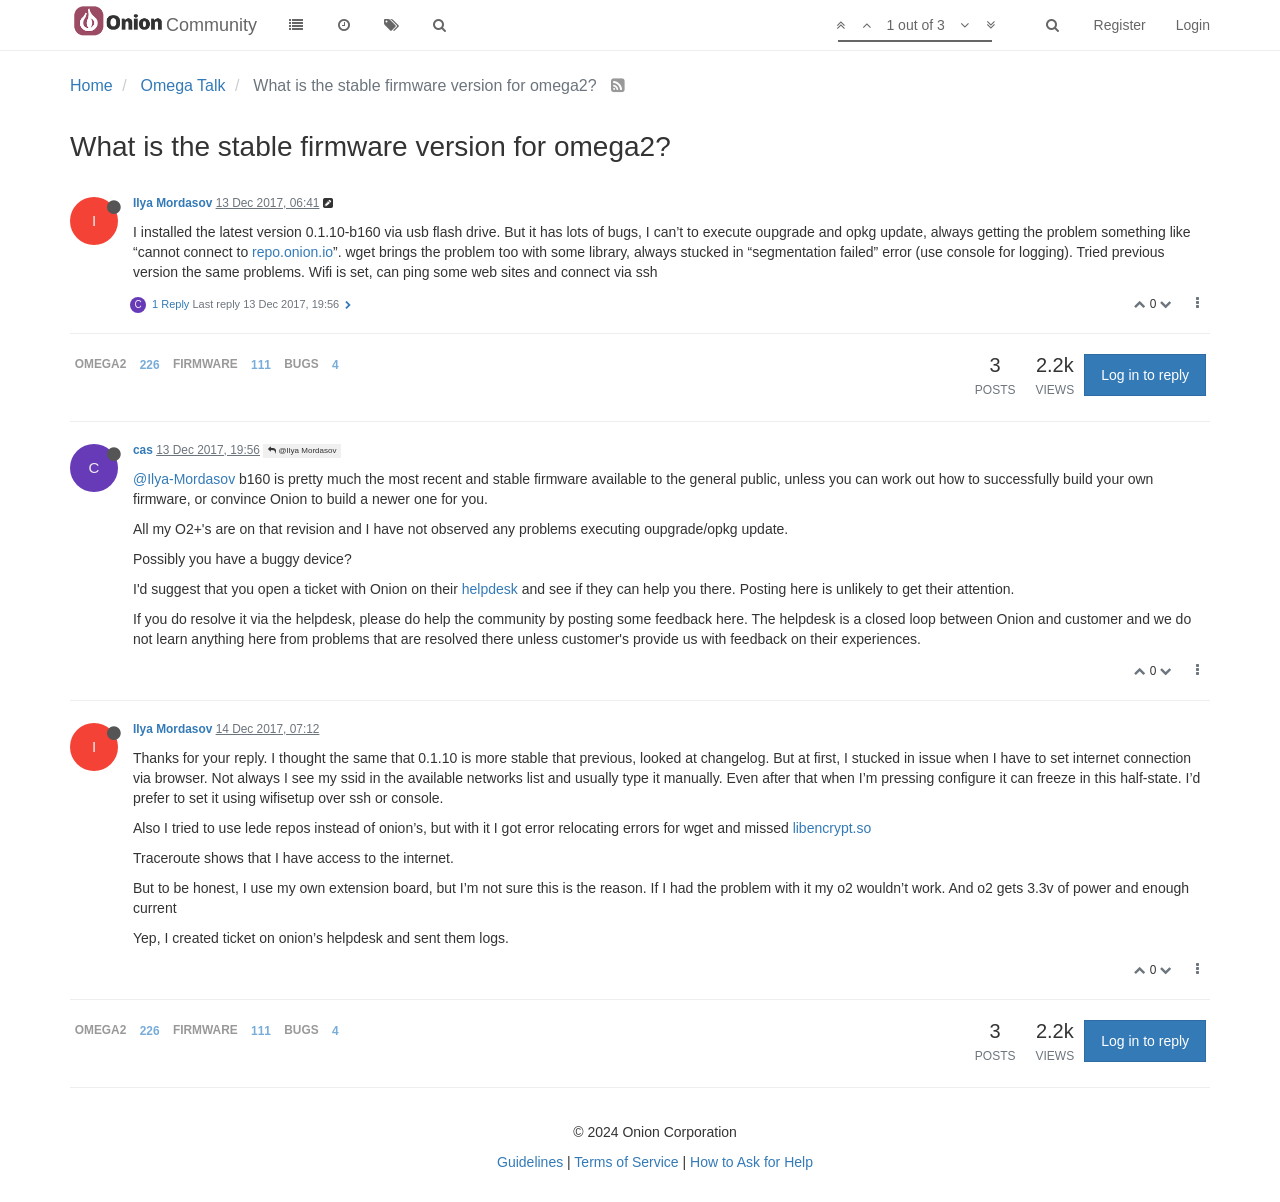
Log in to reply (1145, 375)
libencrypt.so (832, 828)
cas (143, 450)
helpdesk (490, 589)
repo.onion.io (292, 252)
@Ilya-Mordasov (184, 479)
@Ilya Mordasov (302, 450)
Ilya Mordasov (172, 203)
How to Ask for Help (751, 1162)
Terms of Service (626, 1162)
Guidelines (530, 1162)
